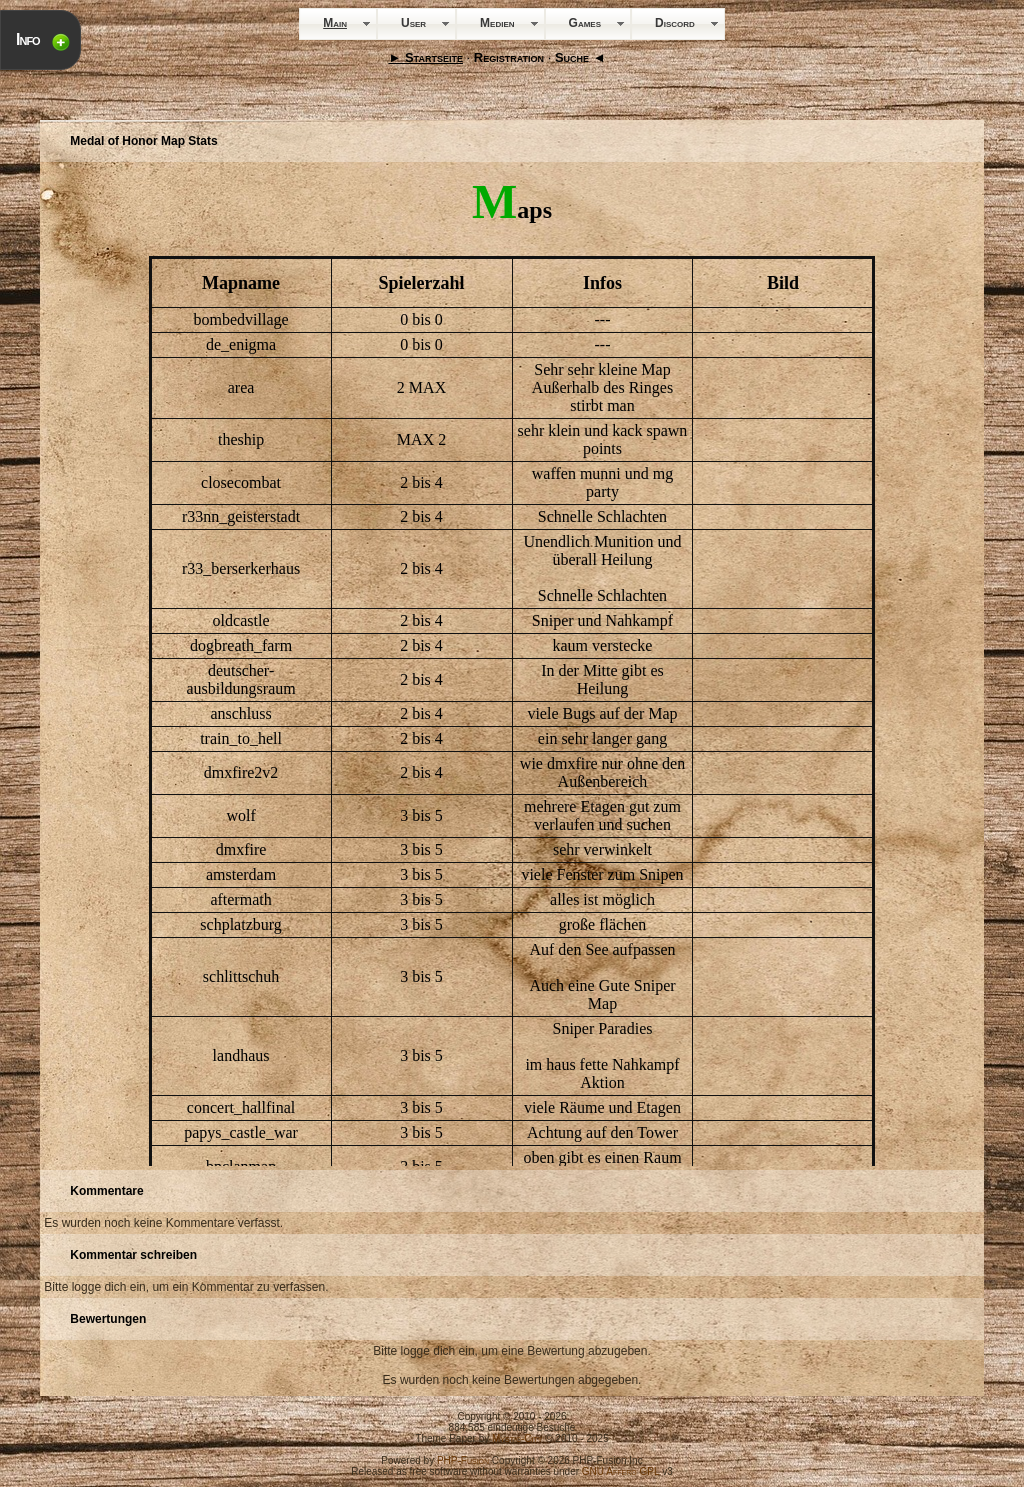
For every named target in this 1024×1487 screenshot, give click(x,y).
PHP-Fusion (463, 1460)
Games (585, 23)
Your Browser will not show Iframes (512, 666)
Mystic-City (517, 1438)
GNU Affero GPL (621, 1471)
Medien (497, 23)
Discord (675, 23)
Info (28, 39)
